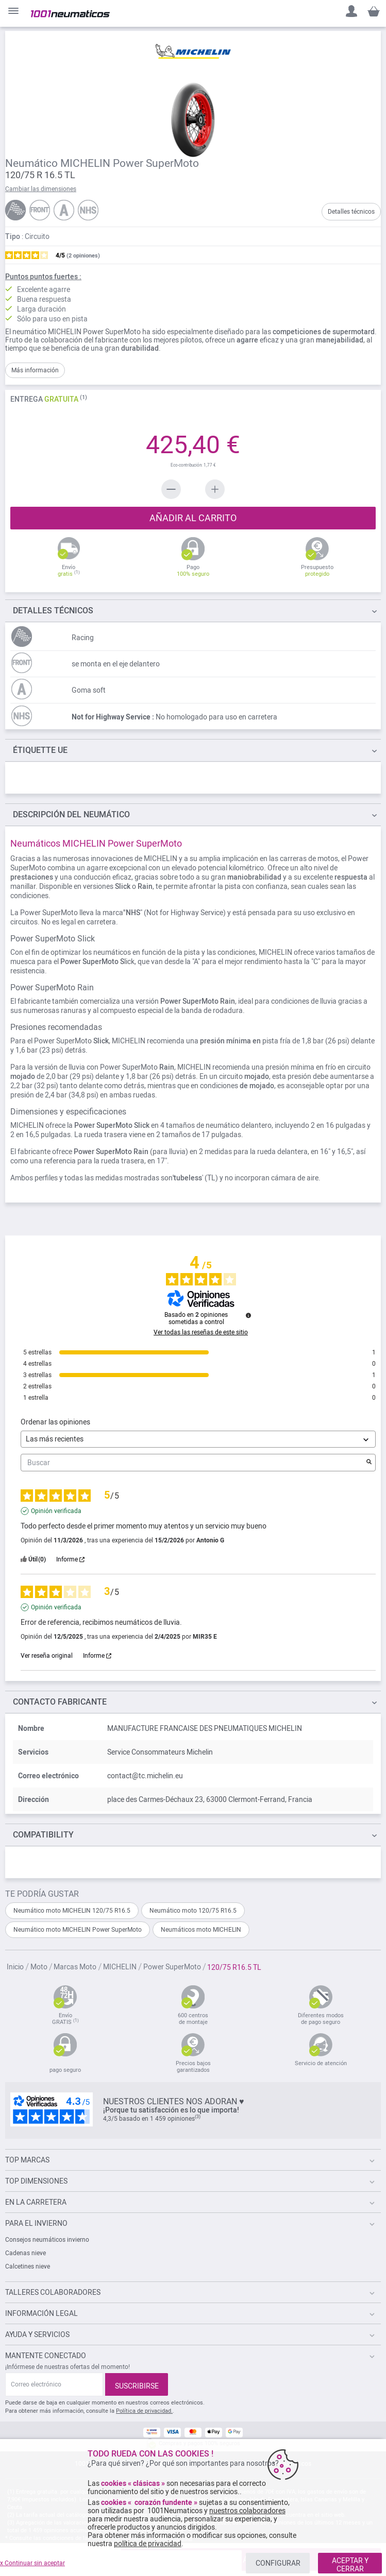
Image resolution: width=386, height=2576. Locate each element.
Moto (39, 1967)
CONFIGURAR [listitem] (278, 2563)
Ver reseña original (47, 1655)
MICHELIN (120, 1967)
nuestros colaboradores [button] (247, 2510)
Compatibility (43, 1835)
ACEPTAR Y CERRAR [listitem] (350, 2564)
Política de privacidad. (144, 2411)
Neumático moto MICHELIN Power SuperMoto (77, 1929)
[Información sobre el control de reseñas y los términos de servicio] (248, 1315)
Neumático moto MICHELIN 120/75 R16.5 (71, 1910)
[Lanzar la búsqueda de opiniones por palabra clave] (369, 1462)
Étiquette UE (40, 750)
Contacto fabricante (60, 1702)
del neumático (71, 814)
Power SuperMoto (173, 1967)
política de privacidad (147, 2543)
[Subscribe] (136, 2384)
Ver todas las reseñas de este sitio (201, 1332)
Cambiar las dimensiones (40, 189)
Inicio (16, 1967)
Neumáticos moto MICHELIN (201, 1929)
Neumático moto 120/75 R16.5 (193, 1910)
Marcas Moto (76, 1967)
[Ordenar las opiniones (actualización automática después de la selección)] (198, 1439)
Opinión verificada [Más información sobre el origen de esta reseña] (56, 1511)
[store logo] (70, 13)
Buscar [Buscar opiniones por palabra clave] (193, 1462)
